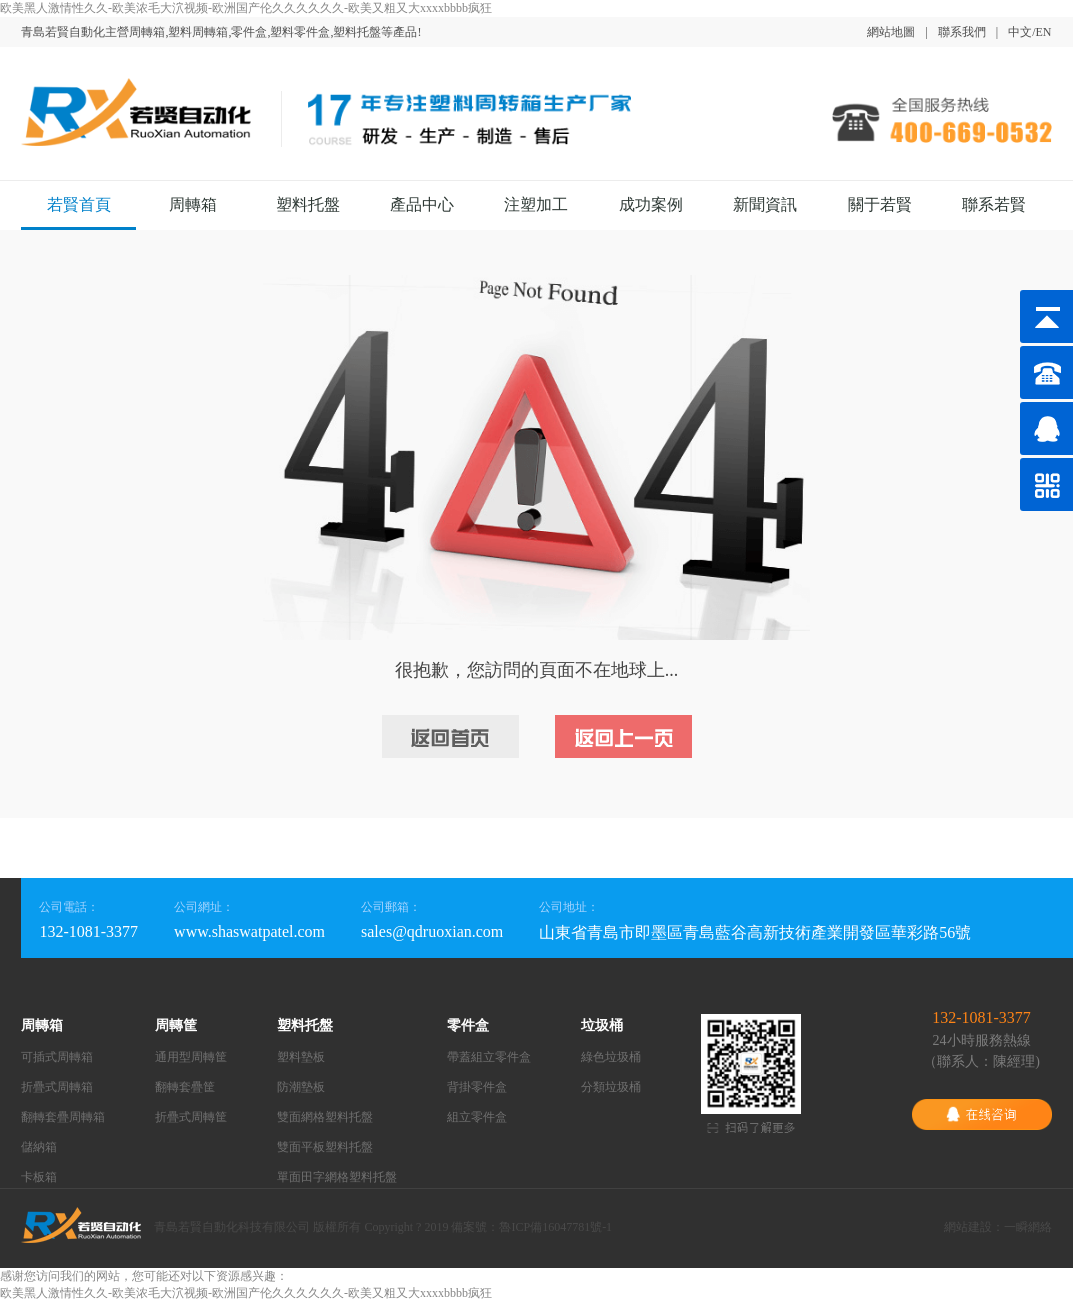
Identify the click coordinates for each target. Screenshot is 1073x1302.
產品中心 (422, 204)
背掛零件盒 (477, 1087)
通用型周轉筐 (191, 1057)
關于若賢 (880, 204)
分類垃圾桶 (611, 1087)
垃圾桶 (602, 1025)
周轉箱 (193, 204)
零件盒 (468, 1025)
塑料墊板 (301, 1057)
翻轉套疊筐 (185, 1087)
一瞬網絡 (1028, 1227)
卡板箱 (39, 1177)
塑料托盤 (308, 204)
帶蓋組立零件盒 (489, 1057)
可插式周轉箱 (57, 1057)
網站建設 (968, 1227)
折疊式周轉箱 (57, 1087)
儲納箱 (39, 1147)
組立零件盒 (477, 1117)
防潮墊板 (301, 1087)
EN (1044, 32)
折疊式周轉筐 (191, 1117)
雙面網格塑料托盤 (325, 1117)
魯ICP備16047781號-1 (555, 1227)
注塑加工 (536, 204)
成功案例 (651, 204)
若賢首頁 (79, 204)
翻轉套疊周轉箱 (63, 1117)
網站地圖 (891, 32)
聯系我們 (962, 32)
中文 (1020, 32)
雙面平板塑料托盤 (325, 1147)
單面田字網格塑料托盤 (337, 1177)
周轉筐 (176, 1025)
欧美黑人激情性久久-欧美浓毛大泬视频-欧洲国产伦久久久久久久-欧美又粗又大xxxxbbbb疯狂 (246, 8)
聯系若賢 (994, 204)
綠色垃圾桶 (611, 1057)
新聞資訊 (765, 204)
